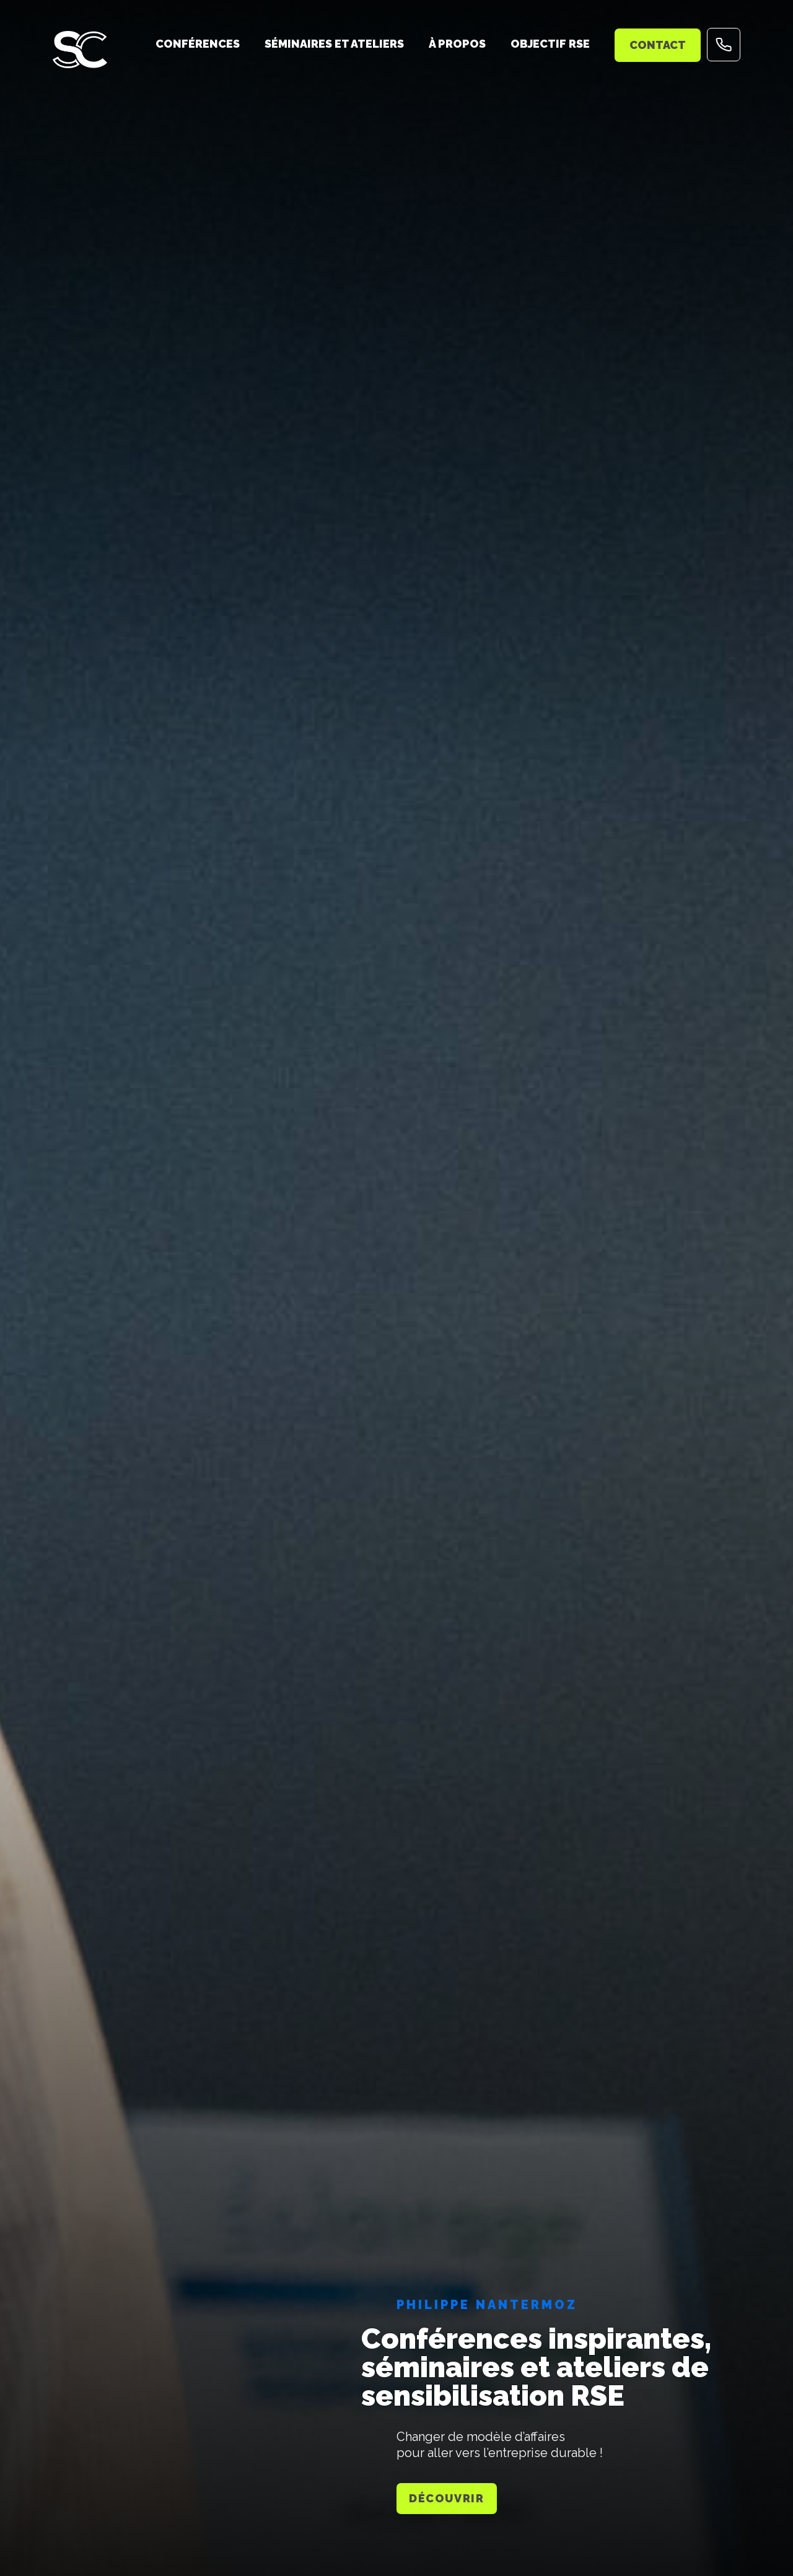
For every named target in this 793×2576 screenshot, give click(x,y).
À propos (457, 43)
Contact (657, 44)
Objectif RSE (550, 43)
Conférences (198, 43)
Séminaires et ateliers (334, 43)
